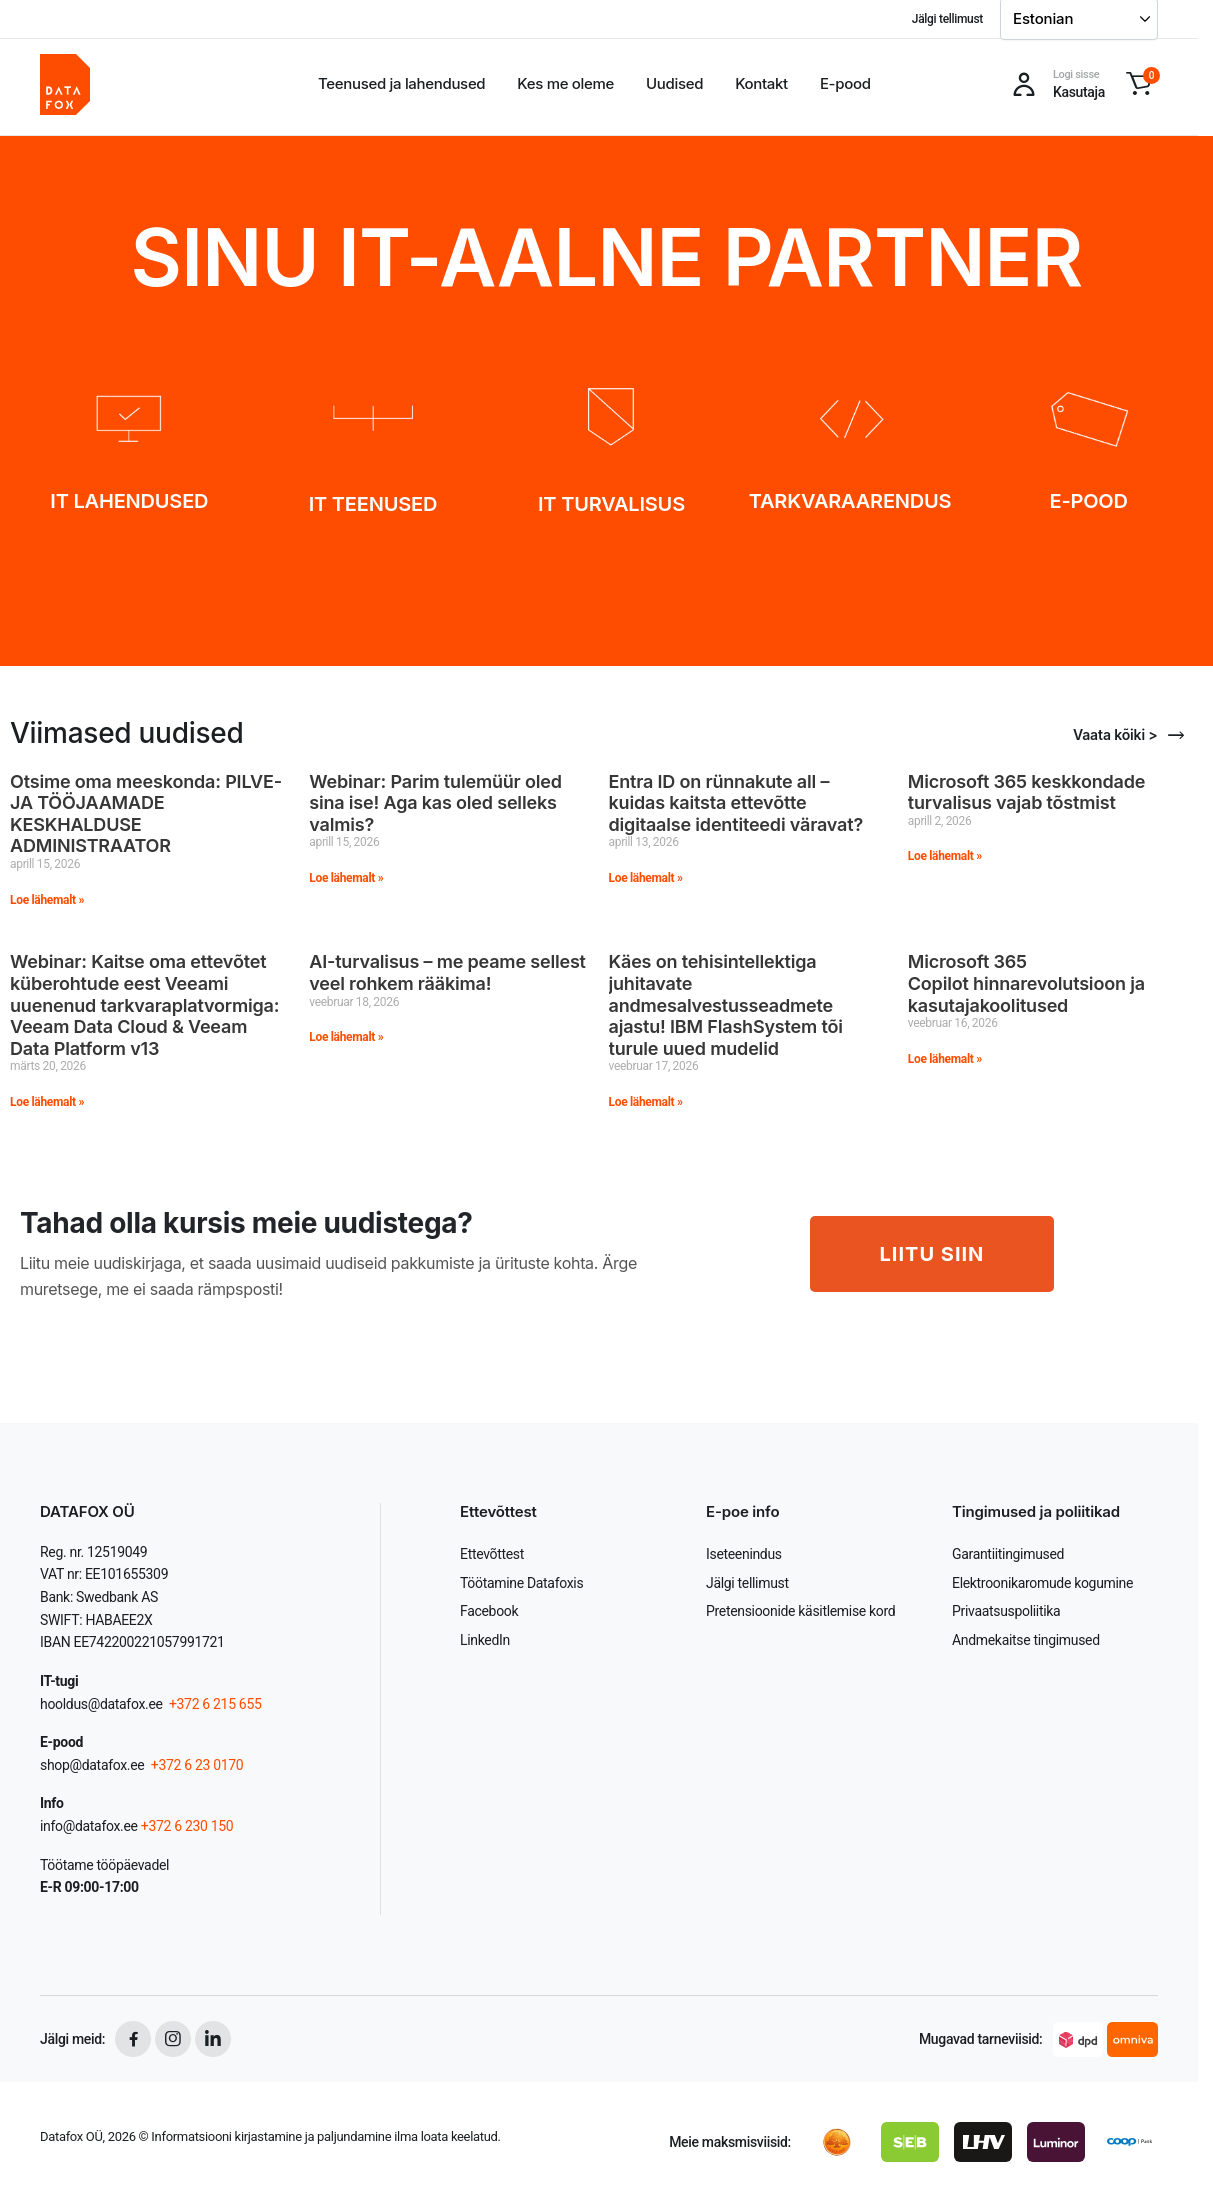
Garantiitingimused (1008, 1554)
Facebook (489, 1611)
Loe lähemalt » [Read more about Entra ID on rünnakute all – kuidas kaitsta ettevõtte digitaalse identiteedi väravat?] (646, 878)
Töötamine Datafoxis (521, 1583)
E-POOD (1088, 501)
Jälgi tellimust (947, 19)
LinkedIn (485, 1640)
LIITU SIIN (932, 1254)
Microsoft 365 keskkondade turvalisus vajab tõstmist (1026, 792)
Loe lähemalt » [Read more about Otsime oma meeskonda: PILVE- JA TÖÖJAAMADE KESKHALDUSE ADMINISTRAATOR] (47, 900)
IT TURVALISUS (611, 504)
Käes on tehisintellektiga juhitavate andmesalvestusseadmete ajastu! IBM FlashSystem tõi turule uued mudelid (726, 1004)
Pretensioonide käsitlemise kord (800, 1611)
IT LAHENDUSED (129, 501)
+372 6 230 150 (187, 1826)
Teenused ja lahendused (401, 83)
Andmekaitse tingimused (1026, 1640)
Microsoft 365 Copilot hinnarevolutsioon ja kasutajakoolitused (1026, 983)
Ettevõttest (492, 1554)
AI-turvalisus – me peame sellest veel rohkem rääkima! (447, 972)
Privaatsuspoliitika (1006, 1611)
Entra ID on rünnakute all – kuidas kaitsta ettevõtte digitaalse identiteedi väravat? (736, 803)
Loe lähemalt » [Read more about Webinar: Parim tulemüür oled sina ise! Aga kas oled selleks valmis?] (346, 878)
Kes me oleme (565, 83)
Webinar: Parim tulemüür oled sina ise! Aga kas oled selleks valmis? (435, 803)
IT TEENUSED (373, 504)
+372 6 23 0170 (196, 1765)
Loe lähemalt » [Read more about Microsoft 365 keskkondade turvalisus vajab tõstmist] (945, 856)
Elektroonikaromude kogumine (1042, 1583)
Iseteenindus (744, 1554)
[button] (1139, 84)
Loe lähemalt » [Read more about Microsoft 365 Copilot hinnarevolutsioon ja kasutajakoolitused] (945, 1059)
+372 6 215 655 (215, 1704)
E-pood (845, 83)
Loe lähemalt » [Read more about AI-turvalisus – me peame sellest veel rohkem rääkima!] (346, 1037)
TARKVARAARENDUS (850, 501)
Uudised (674, 83)
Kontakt (761, 83)
